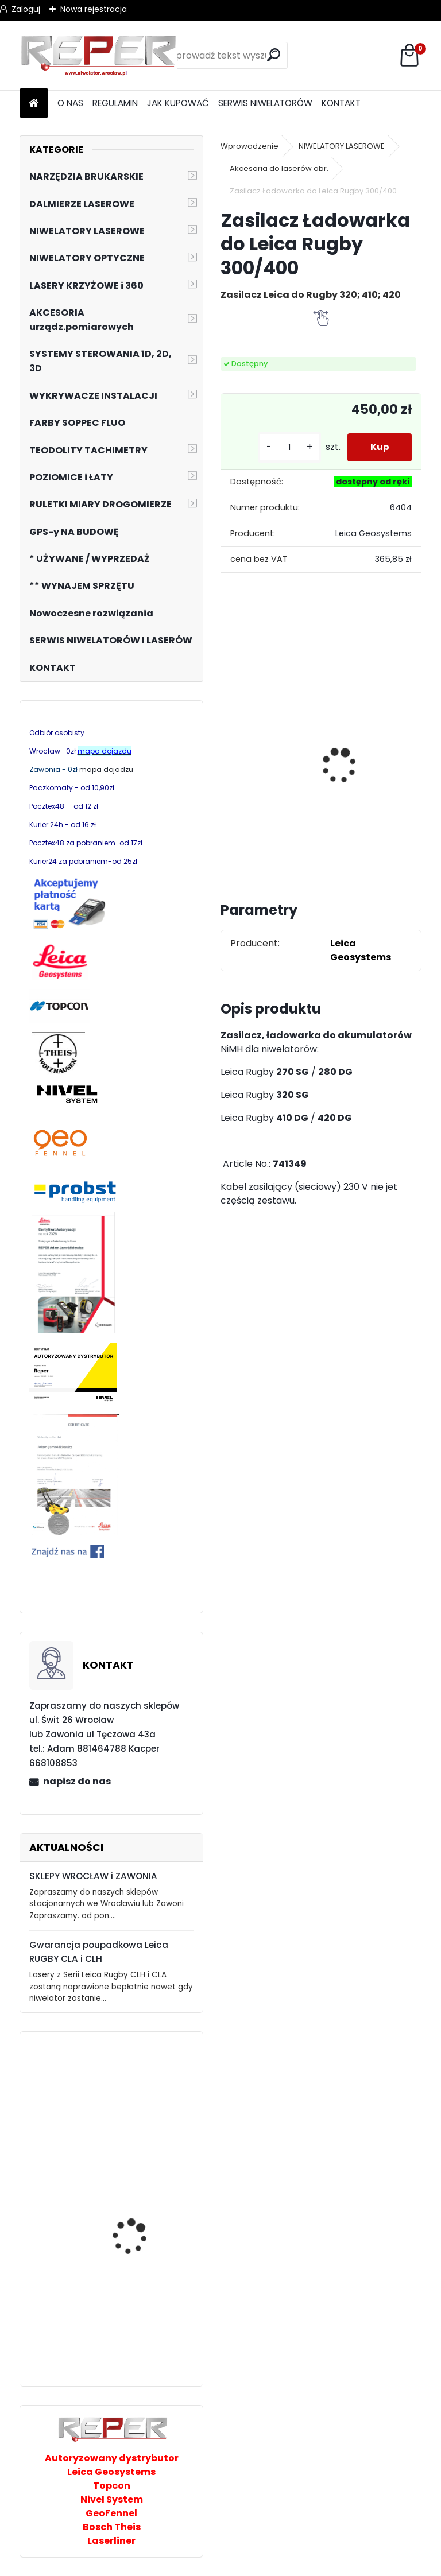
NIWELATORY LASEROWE (342, 146)
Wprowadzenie (249, 146)
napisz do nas (77, 1781)
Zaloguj (25, 9)
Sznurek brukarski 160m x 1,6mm (143, 2125)
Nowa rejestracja (93, 9)
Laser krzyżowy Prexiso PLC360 (140, 2219)
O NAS (70, 103)
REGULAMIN (115, 103)
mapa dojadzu (106, 769)
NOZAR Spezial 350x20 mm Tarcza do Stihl (344, 770)
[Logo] (98, 55)
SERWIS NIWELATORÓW (265, 103)
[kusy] (289, 447)
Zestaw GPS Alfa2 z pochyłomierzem (266, 759)
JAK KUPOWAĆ (178, 103)
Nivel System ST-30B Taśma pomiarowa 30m (144, 2306)
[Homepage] (34, 104)
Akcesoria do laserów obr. (279, 168)
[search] (273, 54)
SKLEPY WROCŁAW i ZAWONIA (93, 1876)
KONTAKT (341, 103)
